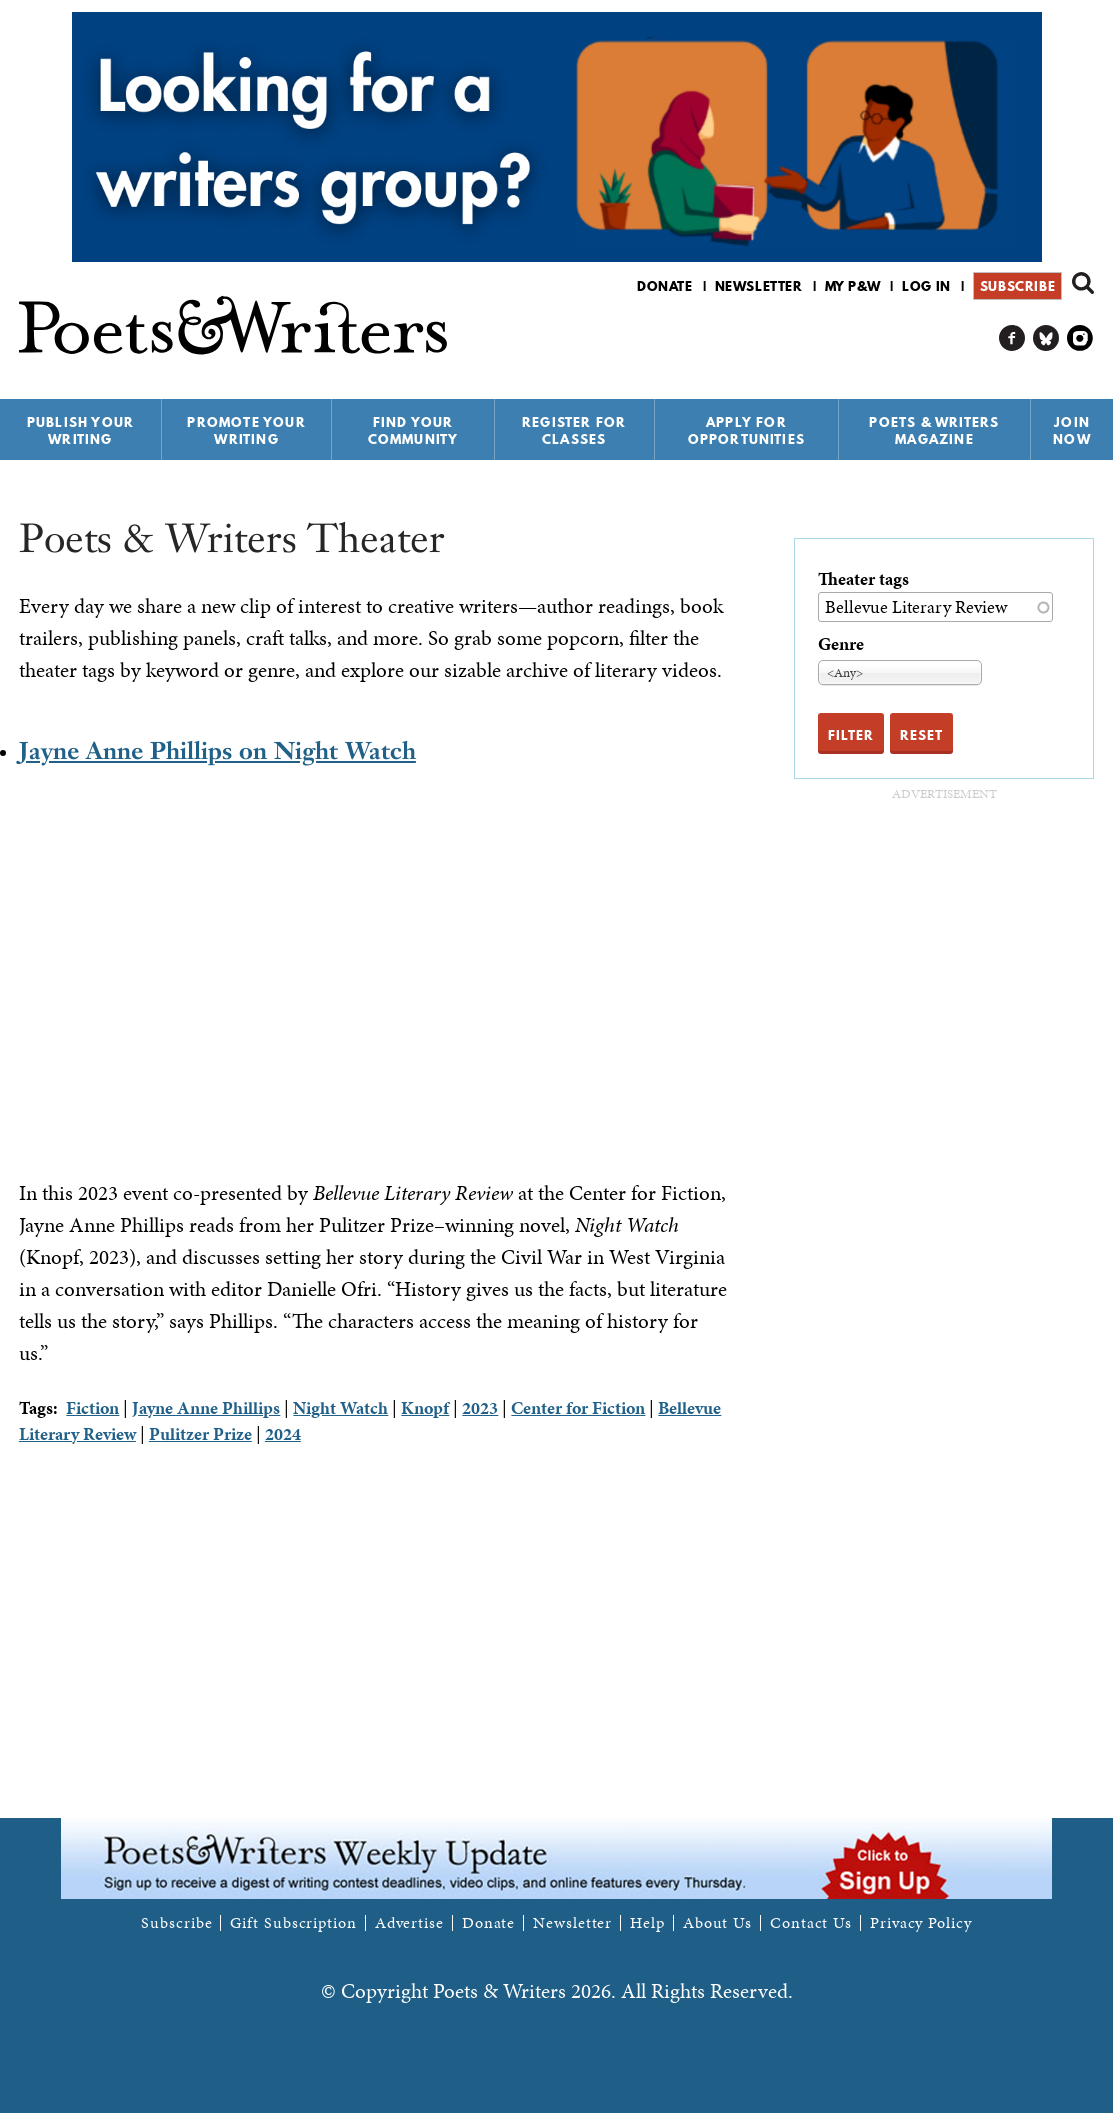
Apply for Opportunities (747, 430)
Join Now (1072, 430)
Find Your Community (413, 430)
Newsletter (759, 286)
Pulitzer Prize (200, 1433)
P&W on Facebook (1012, 338)
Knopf (425, 1407)
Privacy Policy (921, 1923)
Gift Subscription (293, 1923)
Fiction (92, 1407)
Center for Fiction (578, 1407)
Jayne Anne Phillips (206, 1407)
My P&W (853, 286)
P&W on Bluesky (1046, 338)
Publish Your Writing (80, 430)
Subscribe (1017, 286)
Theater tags (863, 578)
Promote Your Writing (246, 430)
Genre (841, 643)
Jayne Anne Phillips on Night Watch (217, 750)
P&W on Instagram (1080, 338)
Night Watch (340, 1407)
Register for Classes (574, 430)
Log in (926, 286)
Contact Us (811, 1923)
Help (647, 1923)
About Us (717, 1923)
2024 (283, 1433)
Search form (1083, 283)
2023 (480, 1407)
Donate (665, 286)
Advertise (409, 1923)
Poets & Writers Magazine (934, 430)
